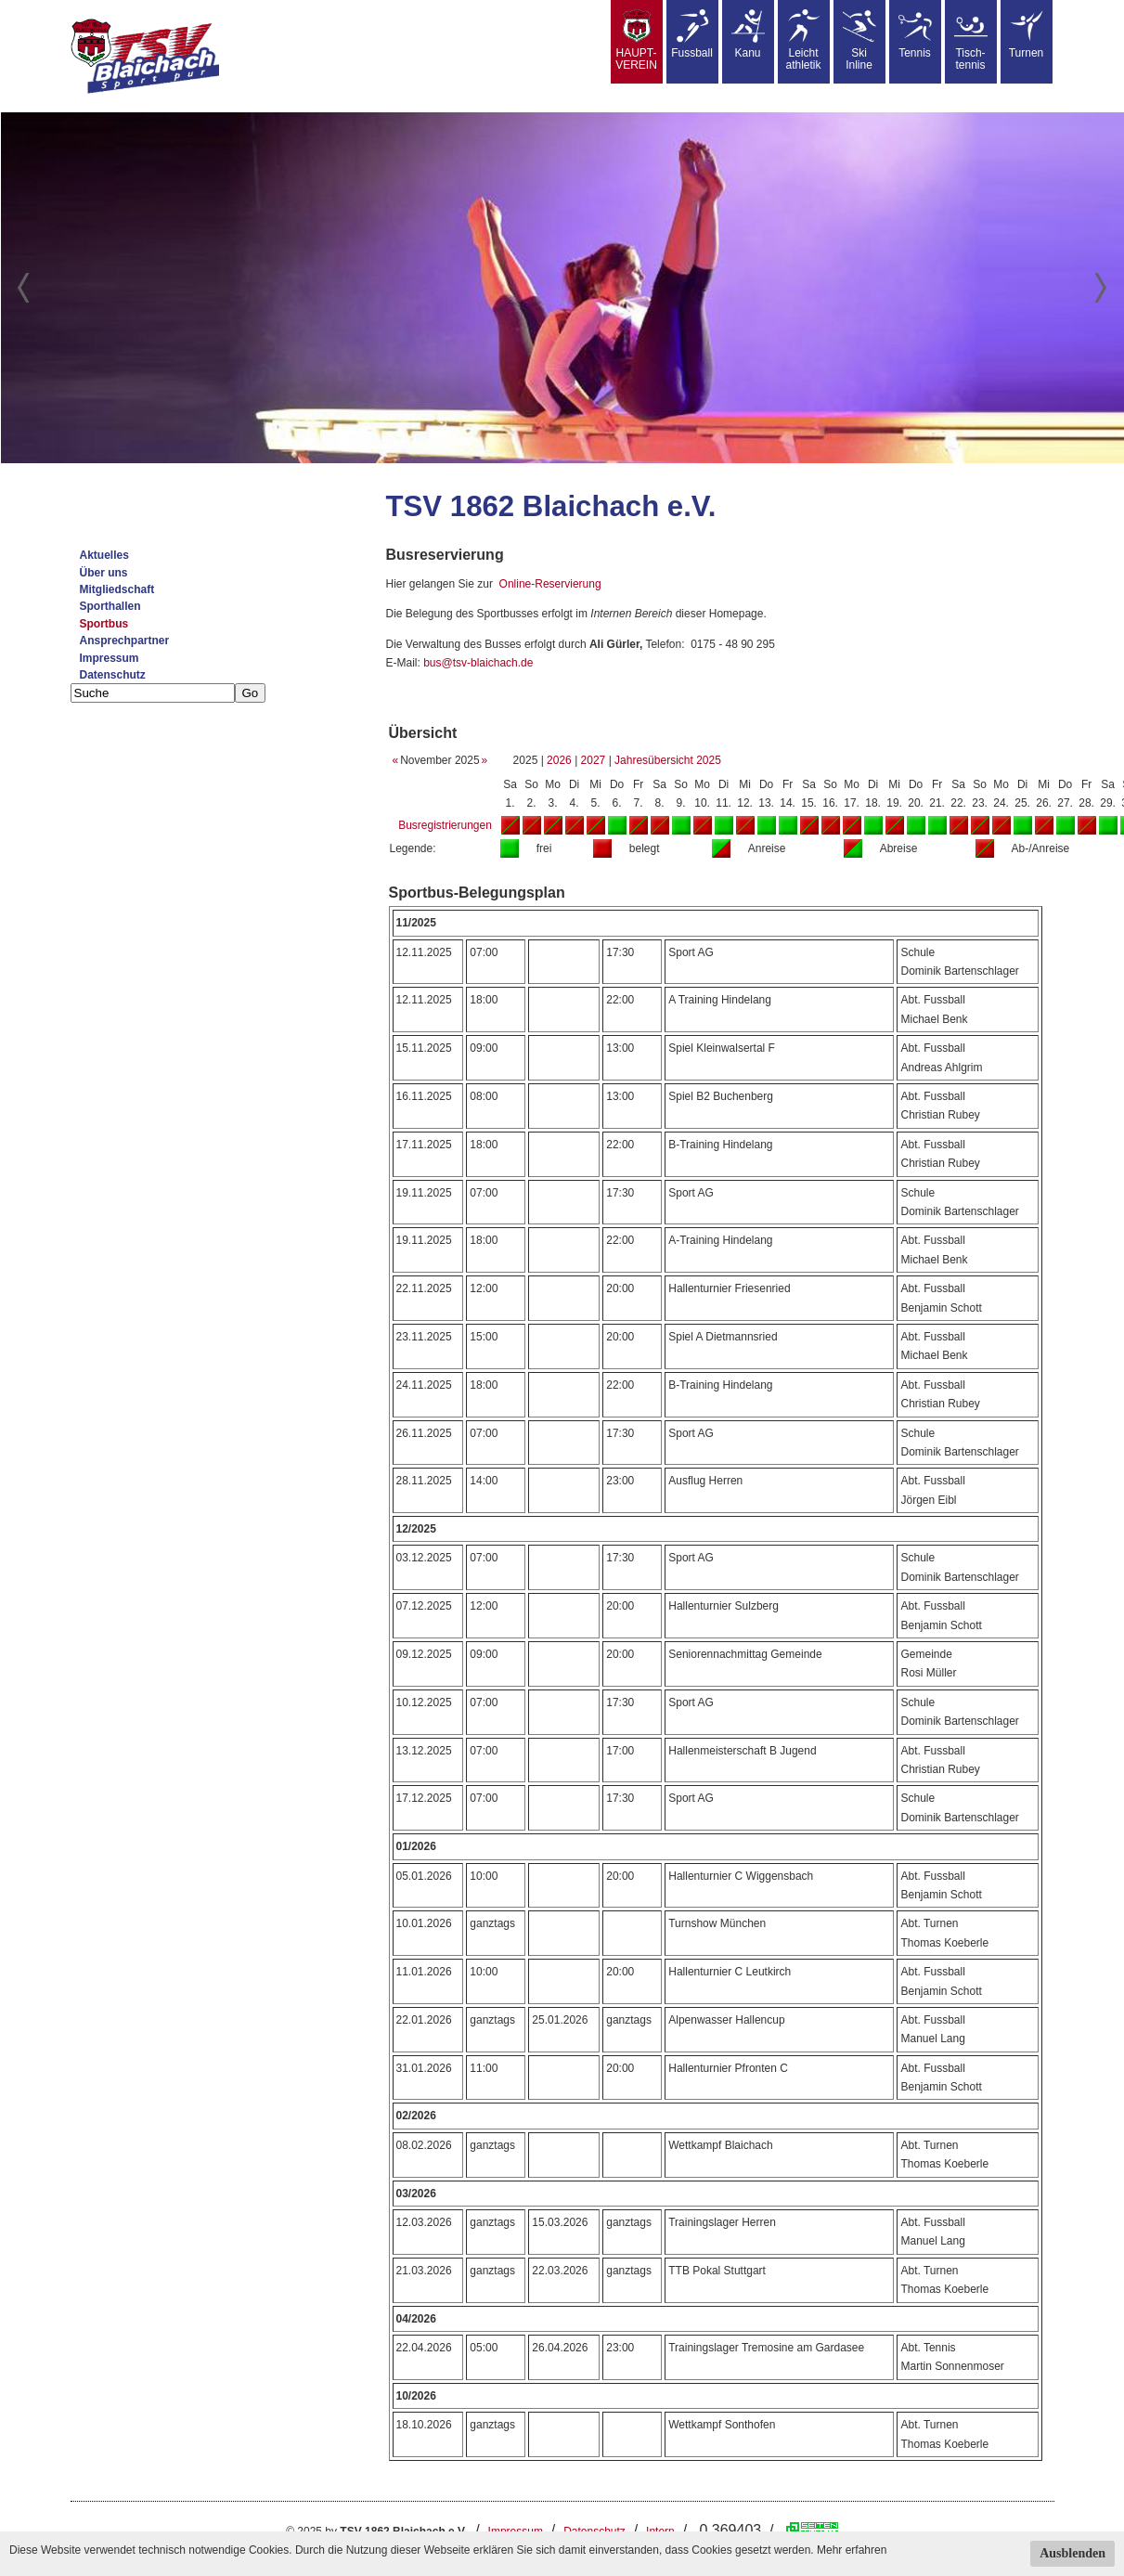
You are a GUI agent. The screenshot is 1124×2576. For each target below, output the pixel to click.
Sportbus (104, 623)
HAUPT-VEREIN (636, 40)
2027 (593, 760)
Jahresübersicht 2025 (667, 760)
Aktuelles (104, 555)
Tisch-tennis (971, 40)
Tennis (915, 34)
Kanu (748, 34)
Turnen (1026, 34)
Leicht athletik (802, 40)
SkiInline (859, 40)
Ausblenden (1072, 2553)
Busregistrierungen (445, 825)
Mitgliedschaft (117, 589)
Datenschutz (113, 674)
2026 (559, 760)
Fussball (692, 34)
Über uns (104, 572)
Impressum (109, 658)
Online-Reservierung (550, 583)
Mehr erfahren (851, 2550)
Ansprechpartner (125, 640)
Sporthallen (110, 606)
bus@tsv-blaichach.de (478, 662)
